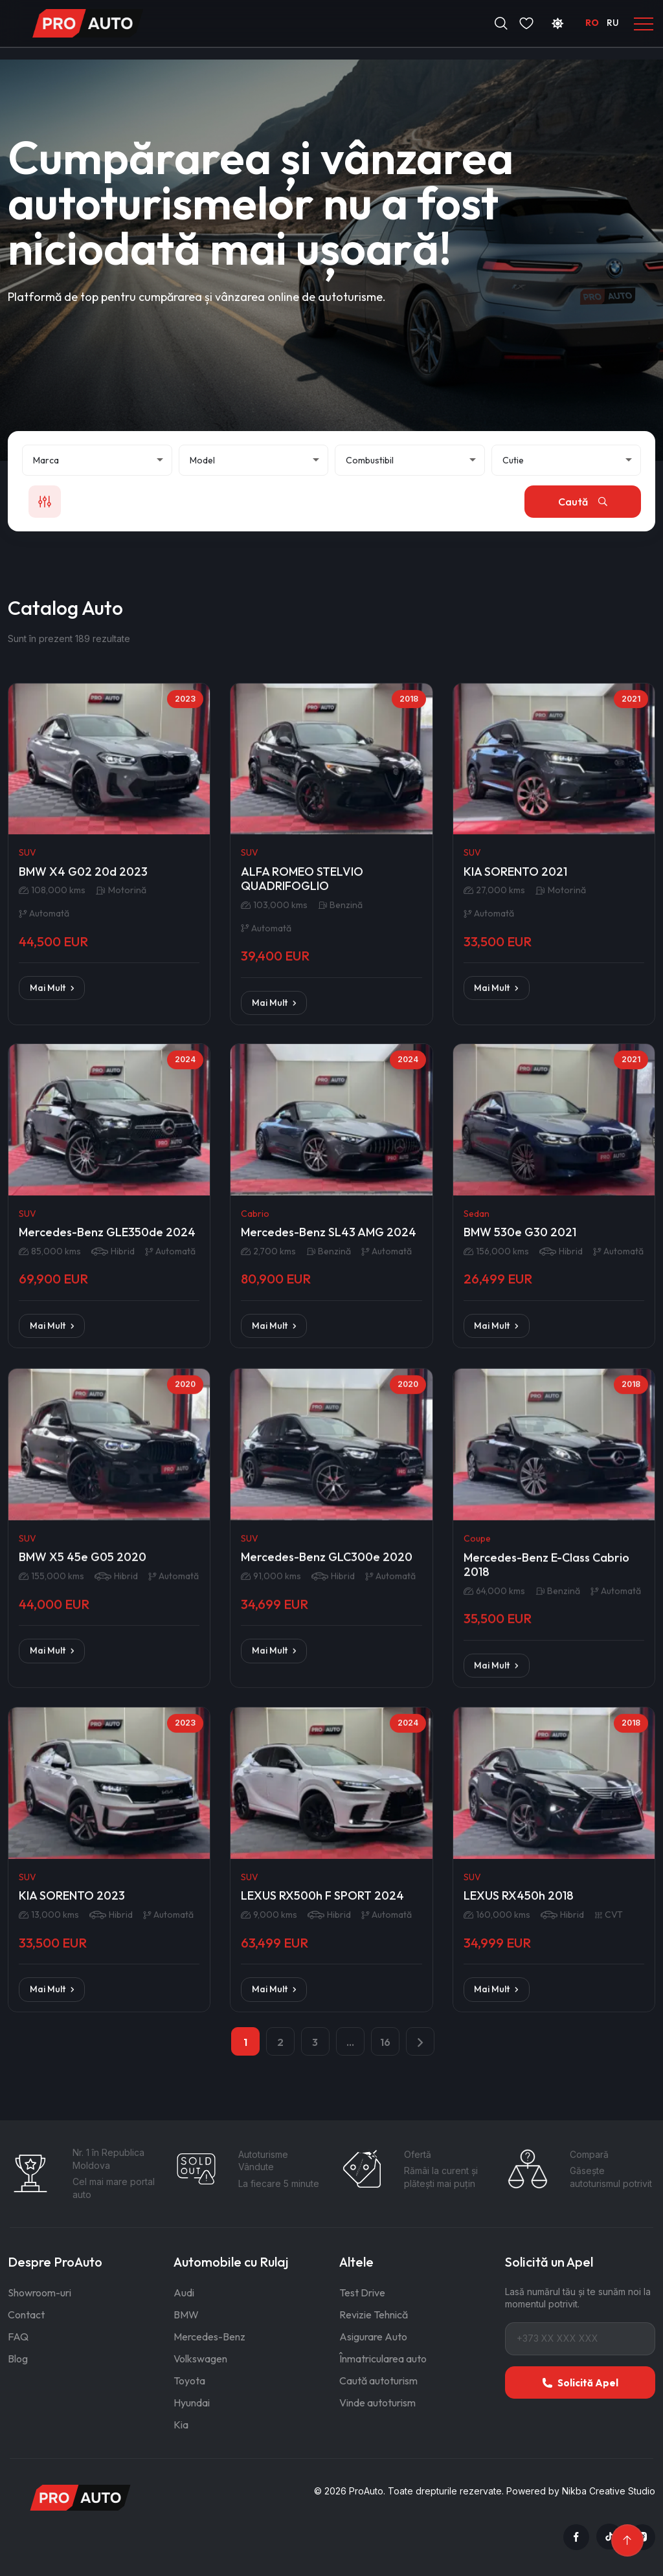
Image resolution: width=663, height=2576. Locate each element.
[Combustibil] (410, 460)
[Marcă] (97, 460)
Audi (184, 2292)
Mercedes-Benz (209, 2336)
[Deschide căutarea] (501, 23)
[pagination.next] (420, 2041)
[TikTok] (609, 2536)
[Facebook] (576, 2537)
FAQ (18, 2336)
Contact (26, 2314)
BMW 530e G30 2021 (520, 1470)
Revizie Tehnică (373, 2314)
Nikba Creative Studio (608, 2490)
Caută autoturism (378, 2380)
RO (592, 22)
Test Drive (362, 2292)
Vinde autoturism (377, 2402)
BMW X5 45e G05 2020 (82, 1807)
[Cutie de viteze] (566, 460)
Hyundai (192, 2402)
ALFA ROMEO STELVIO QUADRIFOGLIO (302, 1146)
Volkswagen (200, 2358)
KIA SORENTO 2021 (515, 1139)
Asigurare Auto (373, 2336)
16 (385, 2042)
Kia (181, 2424)
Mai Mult (52, 1255)
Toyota (189, 2380)
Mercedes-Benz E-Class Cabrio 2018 (546, 1814)
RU (613, 22)
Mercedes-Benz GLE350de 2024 (107, 1470)
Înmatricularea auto (383, 2358)
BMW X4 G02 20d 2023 (83, 1139)
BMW (186, 2314)
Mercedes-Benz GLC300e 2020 (326, 1807)
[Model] (254, 460)
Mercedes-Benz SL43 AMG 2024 (328, 1470)
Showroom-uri (39, 2292)
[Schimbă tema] (557, 23)
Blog (18, 2358)
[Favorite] (526, 23)
